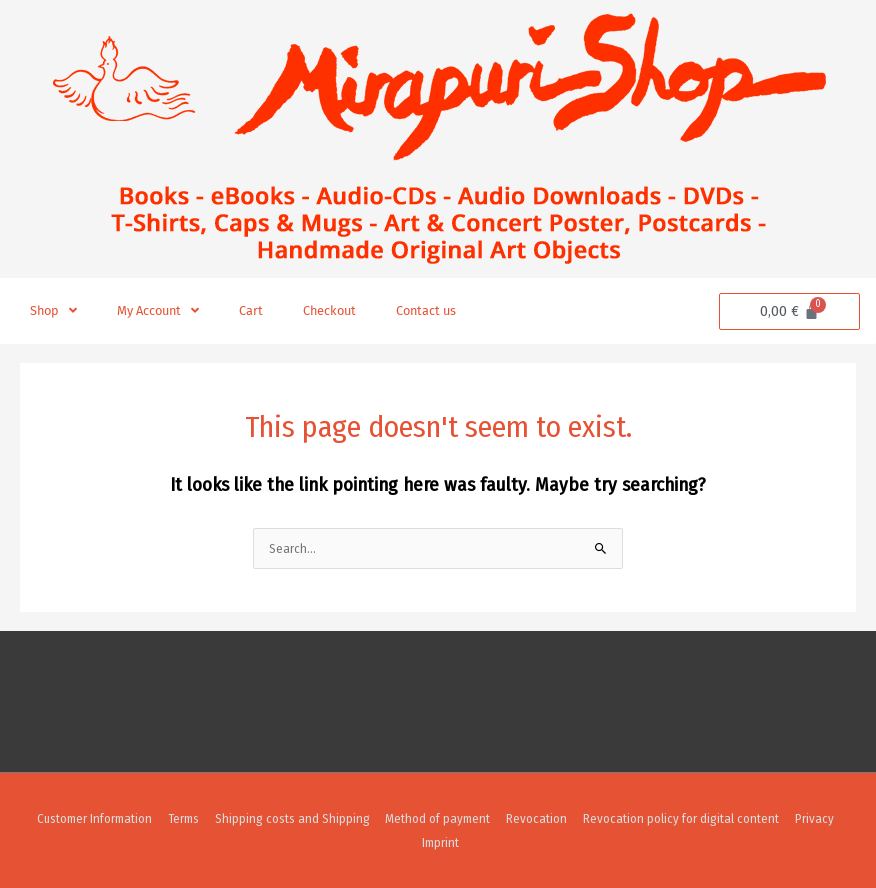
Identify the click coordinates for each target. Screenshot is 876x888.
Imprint (441, 842)
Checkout (329, 310)
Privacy (813, 818)
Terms (182, 818)
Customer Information (94, 818)
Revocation (536, 818)
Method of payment (437, 818)
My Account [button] (158, 311)
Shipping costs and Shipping (291, 818)
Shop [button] (53, 311)
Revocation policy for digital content (680, 818)
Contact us (426, 310)
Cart (251, 310)
